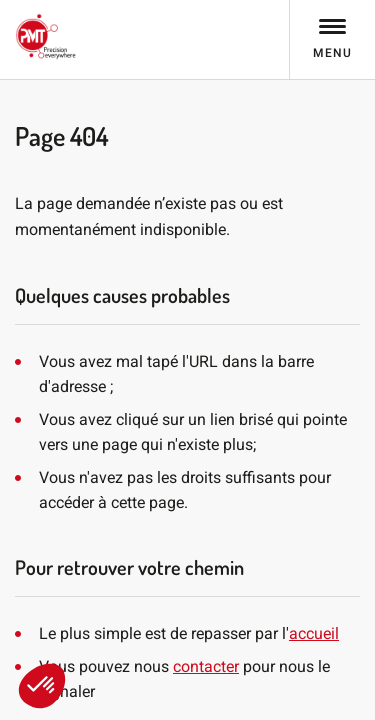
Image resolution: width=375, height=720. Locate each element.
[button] (42, 686)
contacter (206, 666)
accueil (314, 633)
